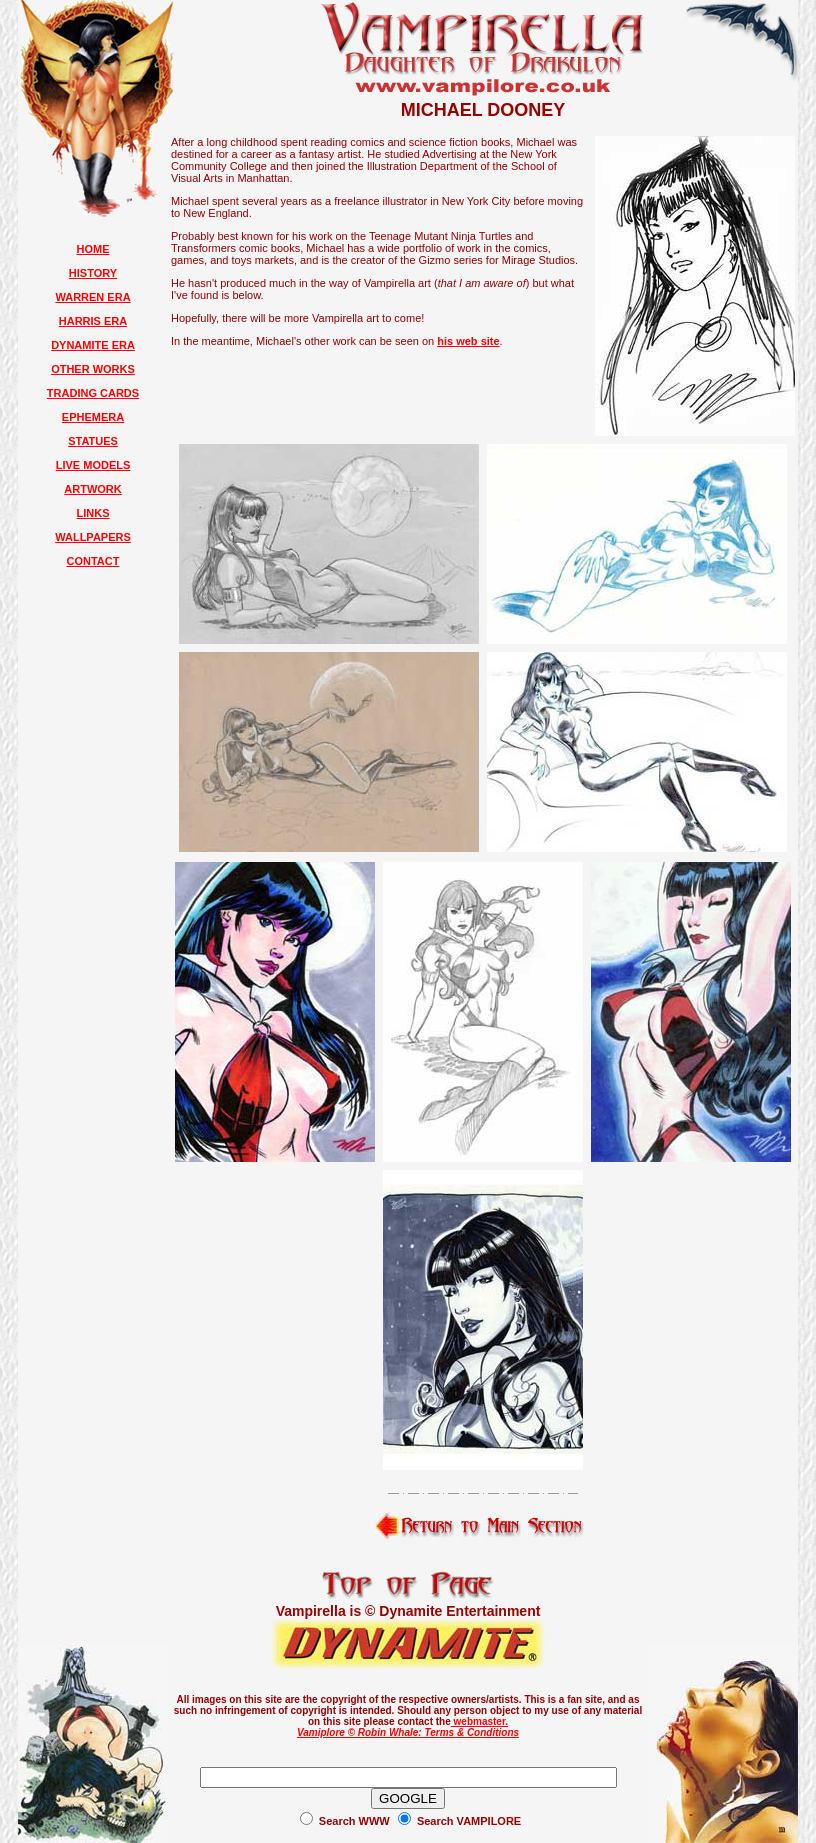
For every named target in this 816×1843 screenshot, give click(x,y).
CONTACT (93, 561)
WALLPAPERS (93, 537)
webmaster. (479, 1721)
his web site (468, 341)
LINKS (93, 513)
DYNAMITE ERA (93, 345)
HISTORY (93, 273)
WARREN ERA (92, 297)
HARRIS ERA (93, 321)
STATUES (93, 441)
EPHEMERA (93, 417)
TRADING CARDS (93, 393)
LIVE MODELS (93, 465)
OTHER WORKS (93, 369)
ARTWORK (92, 489)
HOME (93, 249)
